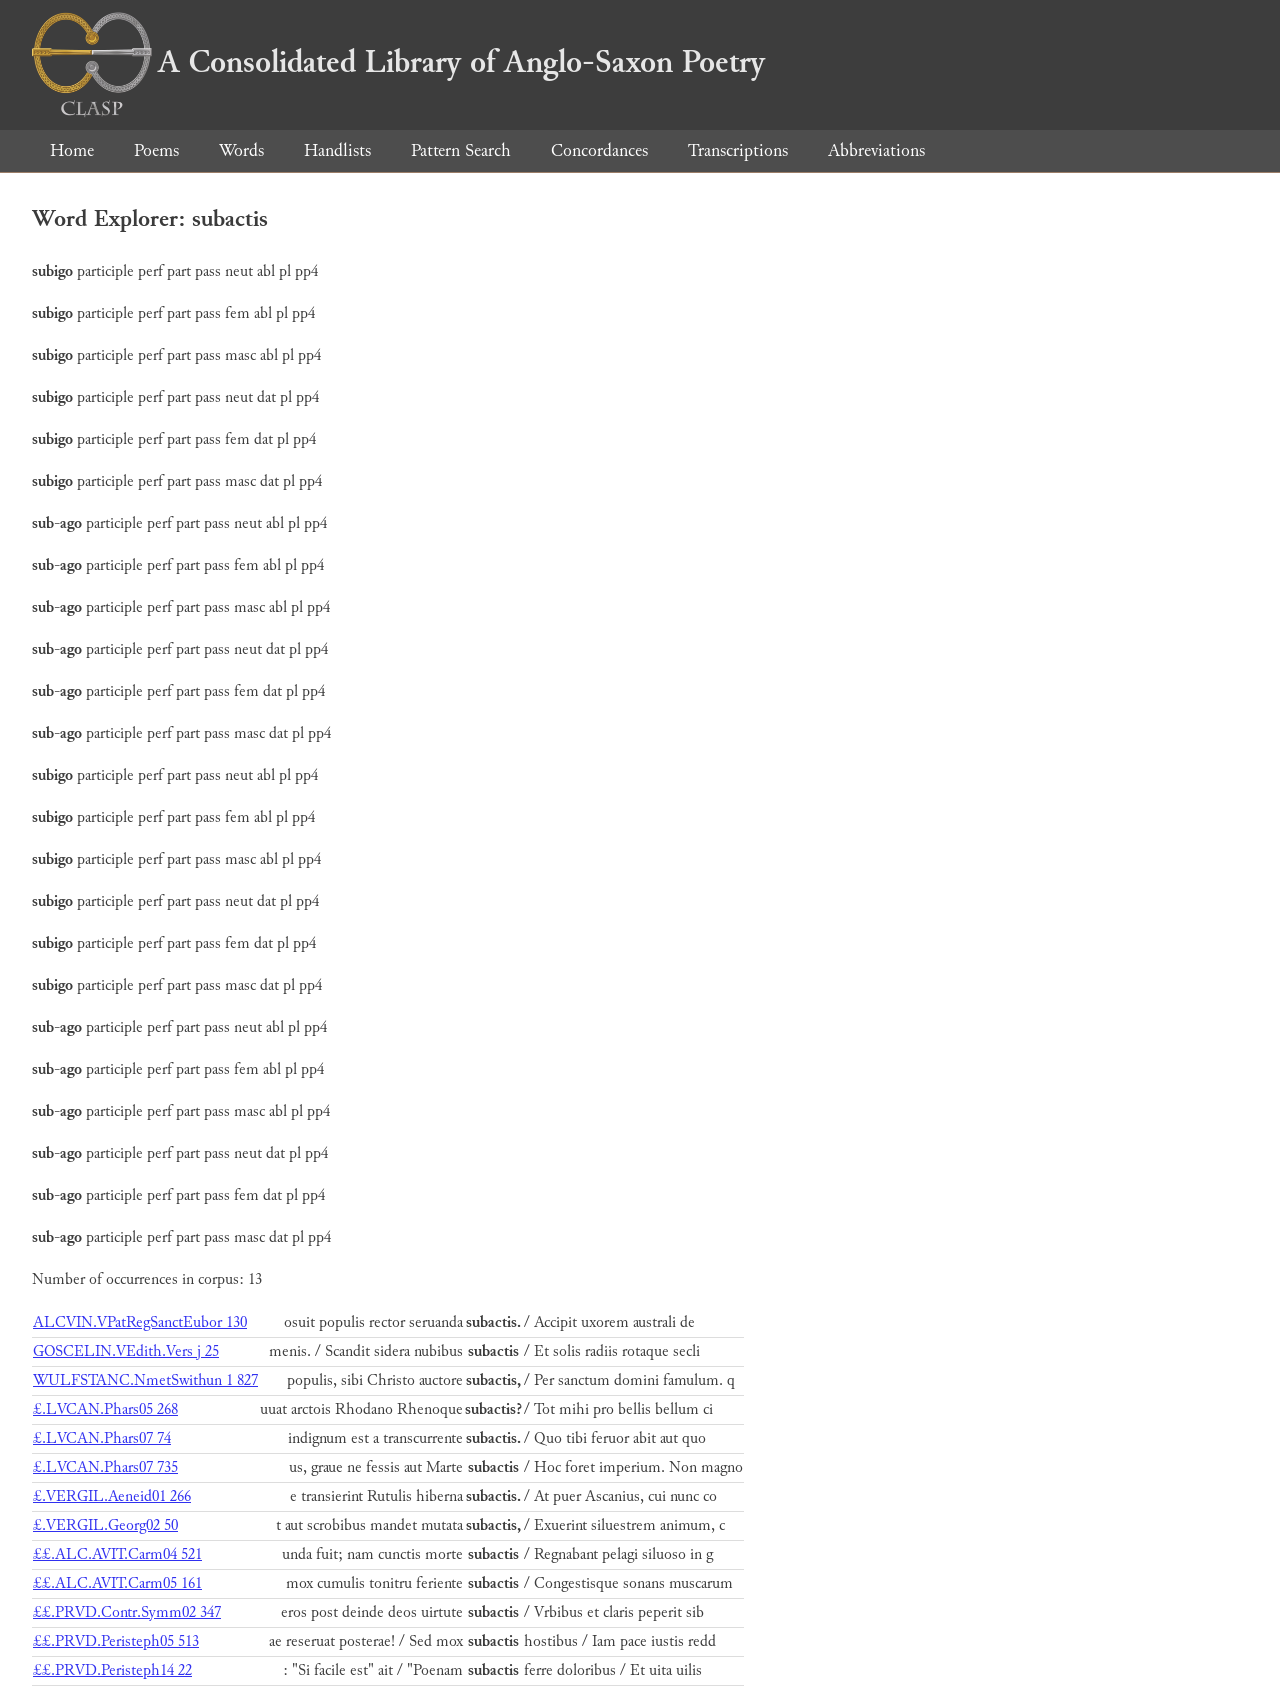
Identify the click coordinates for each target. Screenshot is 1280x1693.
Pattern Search (461, 150)
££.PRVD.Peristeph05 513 (116, 1641)
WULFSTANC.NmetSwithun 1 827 (145, 1380)
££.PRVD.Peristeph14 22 (112, 1670)
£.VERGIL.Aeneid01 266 (112, 1496)
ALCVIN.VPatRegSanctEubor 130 (140, 1322)
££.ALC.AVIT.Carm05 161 (117, 1583)
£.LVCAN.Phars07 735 (105, 1467)
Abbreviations (876, 150)
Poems (156, 150)
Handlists (337, 150)
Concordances (599, 150)
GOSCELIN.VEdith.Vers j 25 (126, 1351)
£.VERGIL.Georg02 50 (105, 1525)
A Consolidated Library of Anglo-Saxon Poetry (398, 62)
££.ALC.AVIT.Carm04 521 (117, 1554)
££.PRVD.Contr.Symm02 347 (127, 1612)
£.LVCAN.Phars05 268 (105, 1409)
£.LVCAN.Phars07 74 (102, 1438)
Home (72, 150)
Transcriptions (738, 150)
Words (241, 150)
